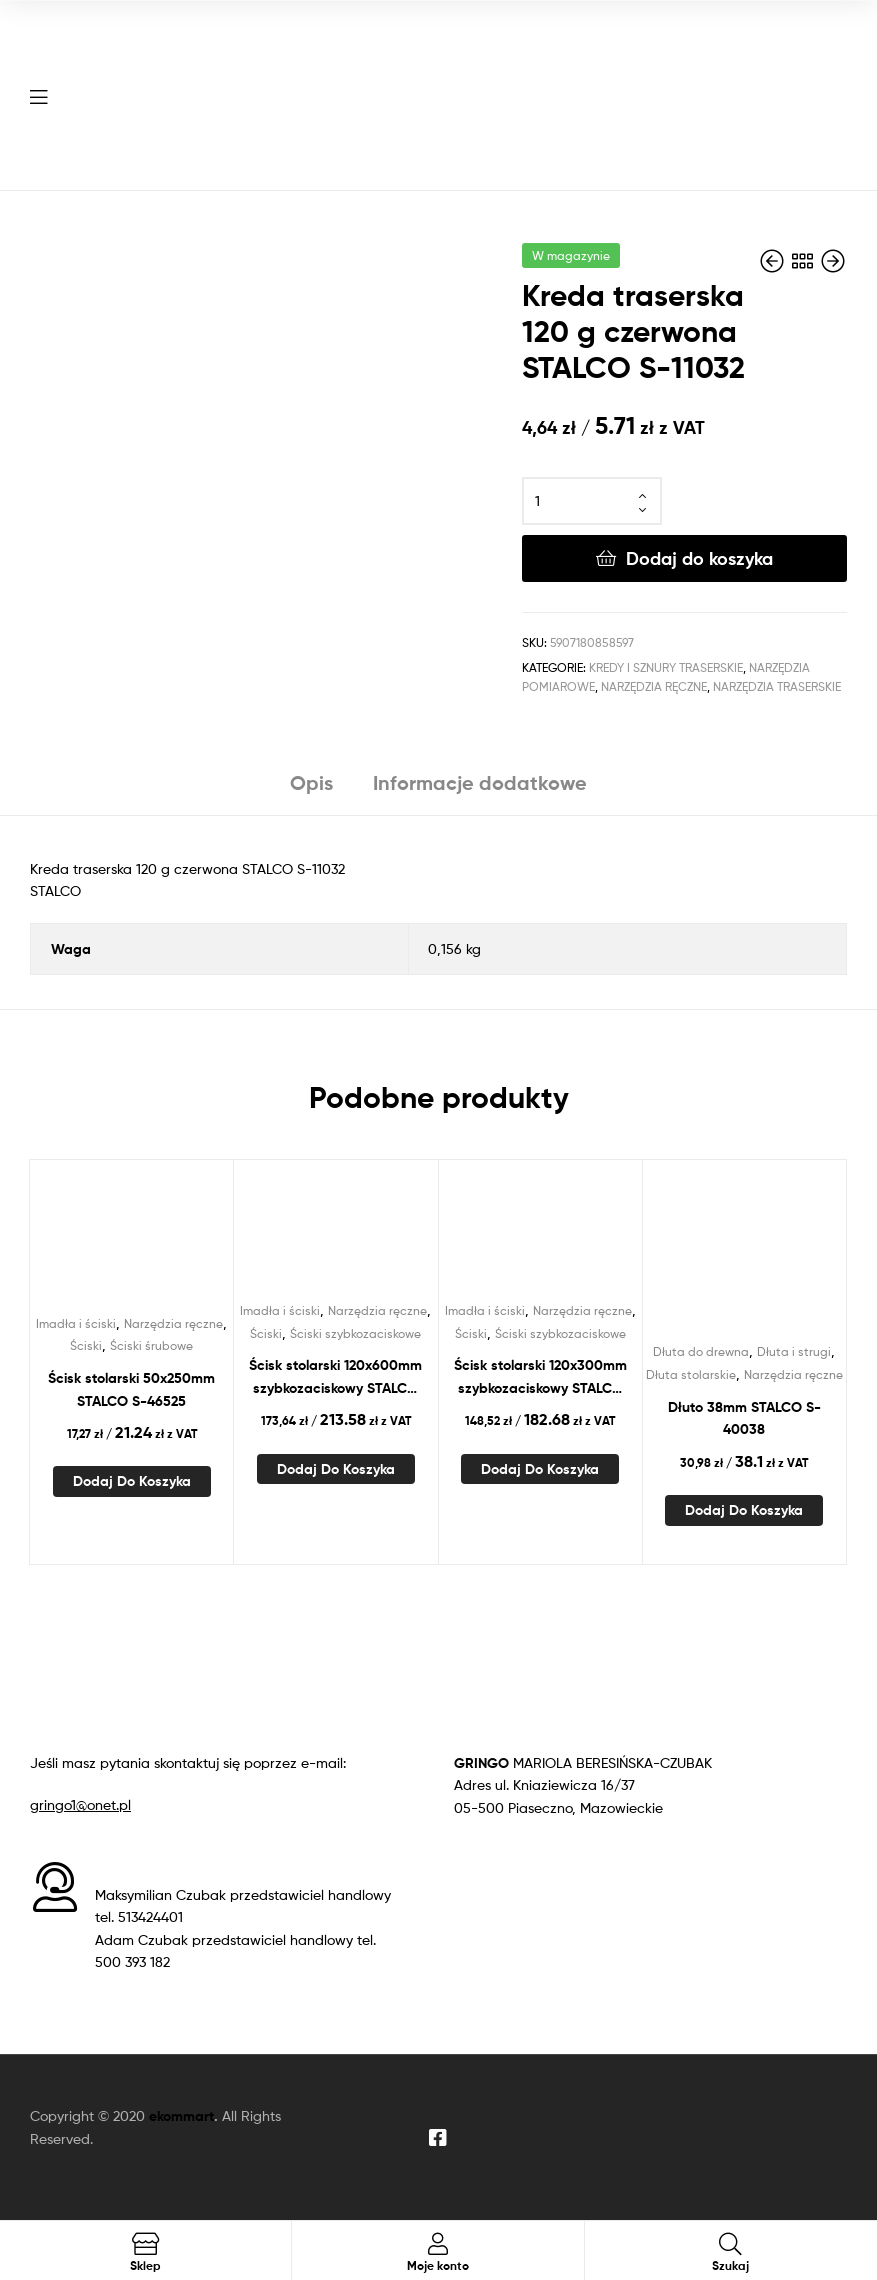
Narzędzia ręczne (654, 686)
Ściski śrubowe (151, 1345)
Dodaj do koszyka (699, 558)
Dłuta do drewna (701, 1351)
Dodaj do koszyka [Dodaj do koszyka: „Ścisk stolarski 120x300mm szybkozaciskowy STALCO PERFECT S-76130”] (540, 1469)
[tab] (311, 790)
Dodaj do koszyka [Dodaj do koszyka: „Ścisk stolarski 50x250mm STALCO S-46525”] (132, 1481)
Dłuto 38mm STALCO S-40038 (744, 1418)
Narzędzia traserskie (777, 686)
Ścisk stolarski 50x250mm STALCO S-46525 (131, 1389)
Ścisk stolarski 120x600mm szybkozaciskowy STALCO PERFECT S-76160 (335, 1377)
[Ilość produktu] (592, 501)
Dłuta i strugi (794, 1351)
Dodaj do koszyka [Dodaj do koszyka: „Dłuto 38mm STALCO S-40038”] (744, 1510)
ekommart (181, 2116)
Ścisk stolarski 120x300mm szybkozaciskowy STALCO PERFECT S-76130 (540, 1377)
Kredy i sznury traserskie (666, 667)
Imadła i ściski (76, 1323)
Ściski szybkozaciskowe (355, 1333)
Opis (311, 782)
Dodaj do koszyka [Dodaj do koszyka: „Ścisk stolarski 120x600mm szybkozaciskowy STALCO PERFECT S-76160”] (336, 1469)
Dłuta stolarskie (691, 1374)
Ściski (86, 1345)
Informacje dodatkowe (480, 782)
